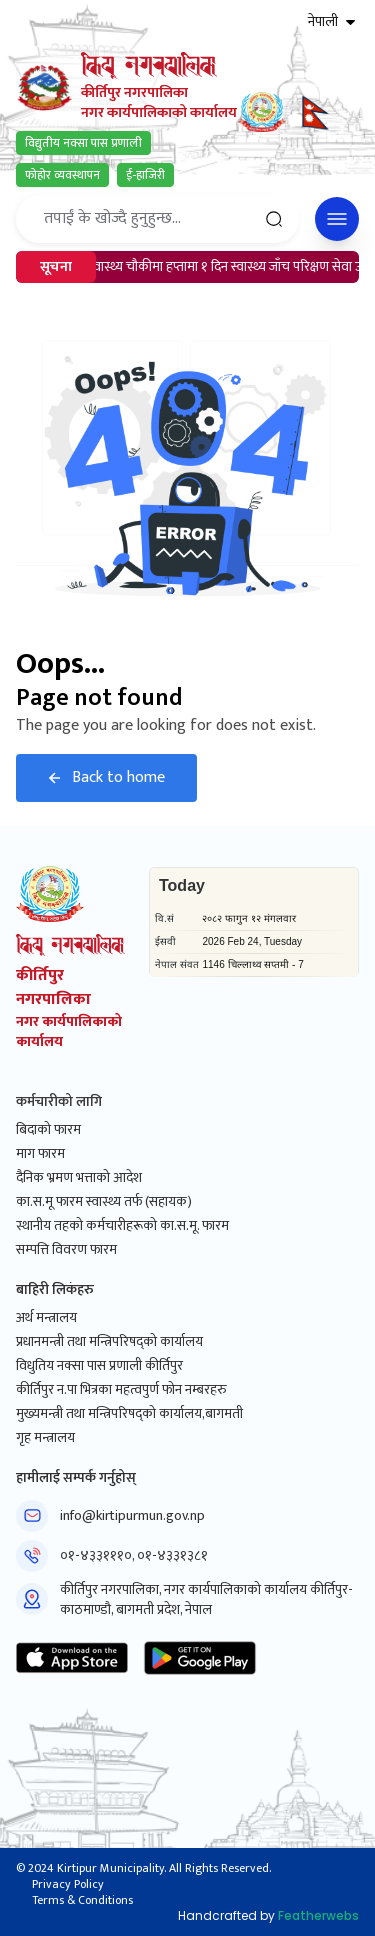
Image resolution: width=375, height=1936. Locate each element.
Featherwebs (318, 1915)
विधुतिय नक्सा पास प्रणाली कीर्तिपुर (99, 1366)
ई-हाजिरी (145, 175)
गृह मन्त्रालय (45, 1438)
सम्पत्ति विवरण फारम (66, 1250)
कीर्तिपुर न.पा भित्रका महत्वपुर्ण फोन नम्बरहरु (121, 1390)
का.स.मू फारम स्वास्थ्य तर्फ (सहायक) (104, 1202)
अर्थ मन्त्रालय (46, 1318)
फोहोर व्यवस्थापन (62, 175)
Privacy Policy (68, 1884)
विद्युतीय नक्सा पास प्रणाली (83, 143)
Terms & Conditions (82, 1900)
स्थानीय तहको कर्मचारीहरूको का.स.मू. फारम (122, 1226)
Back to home (106, 777)
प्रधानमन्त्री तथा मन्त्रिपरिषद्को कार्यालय (109, 1342)
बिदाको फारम (48, 1130)
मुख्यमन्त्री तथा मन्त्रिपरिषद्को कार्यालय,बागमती (129, 1414)
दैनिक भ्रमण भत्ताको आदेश (79, 1178)
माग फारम (40, 1154)
